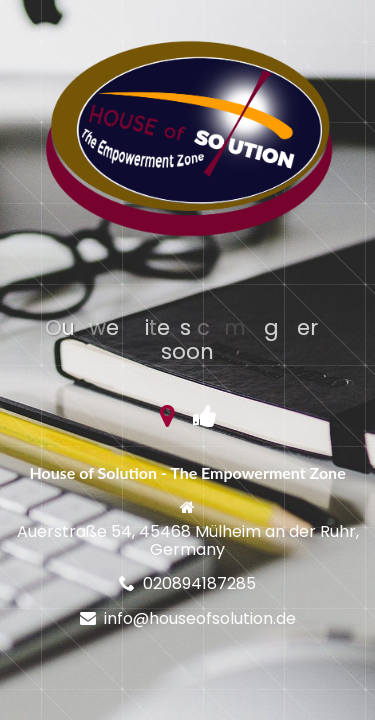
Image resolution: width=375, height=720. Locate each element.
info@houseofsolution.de (200, 618)
